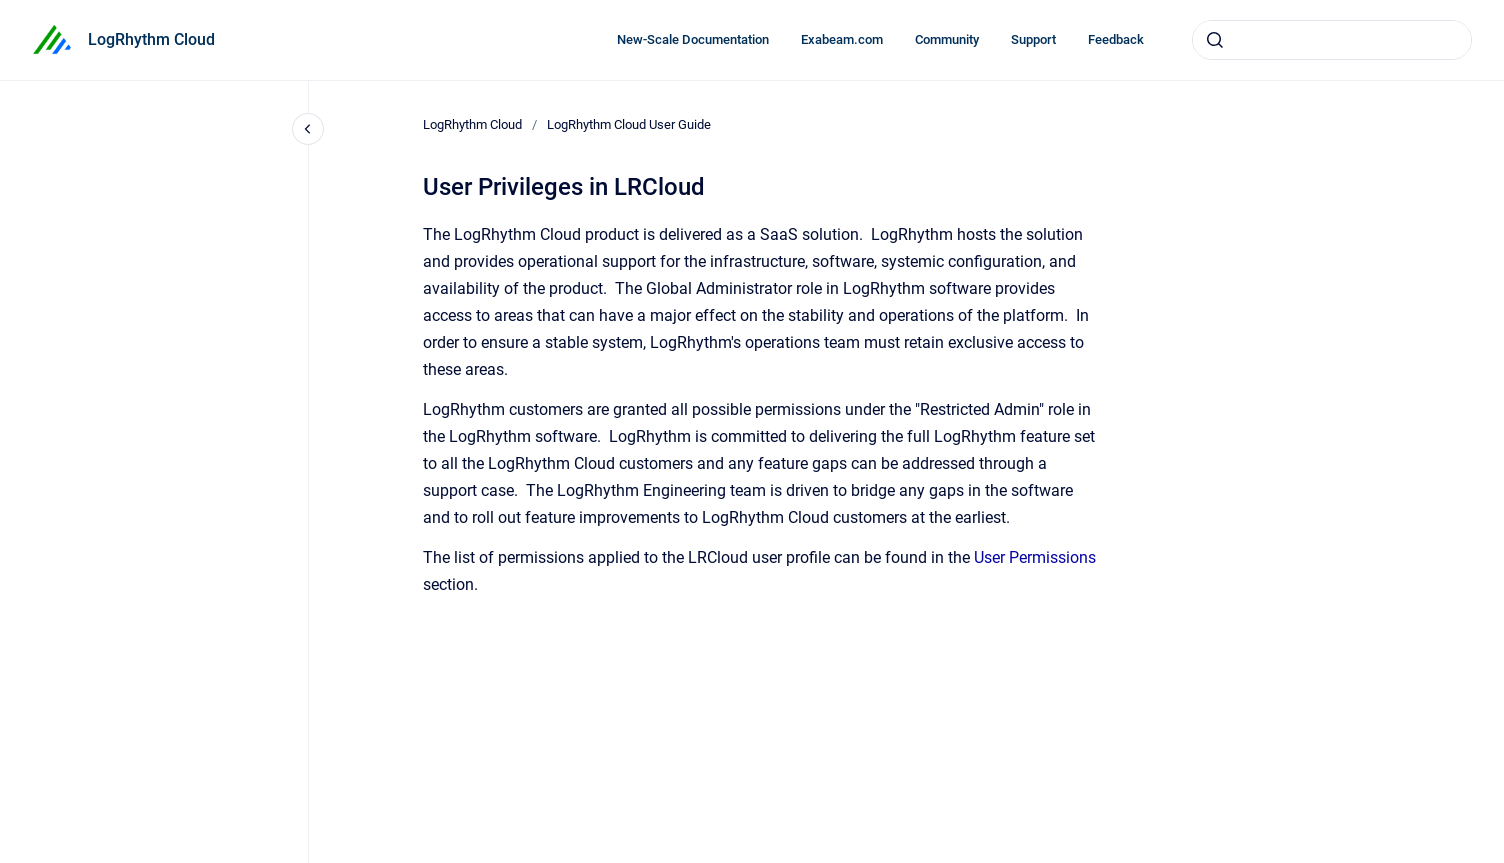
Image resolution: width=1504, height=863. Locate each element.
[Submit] (1215, 40)
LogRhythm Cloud (151, 39)
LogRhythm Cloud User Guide (629, 124)
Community (947, 39)
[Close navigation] (308, 129)
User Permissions (1035, 557)
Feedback (1116, 39)
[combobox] (1332, 40)
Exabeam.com (842, 39)
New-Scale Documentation (693, 39)
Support (1033, 39)
